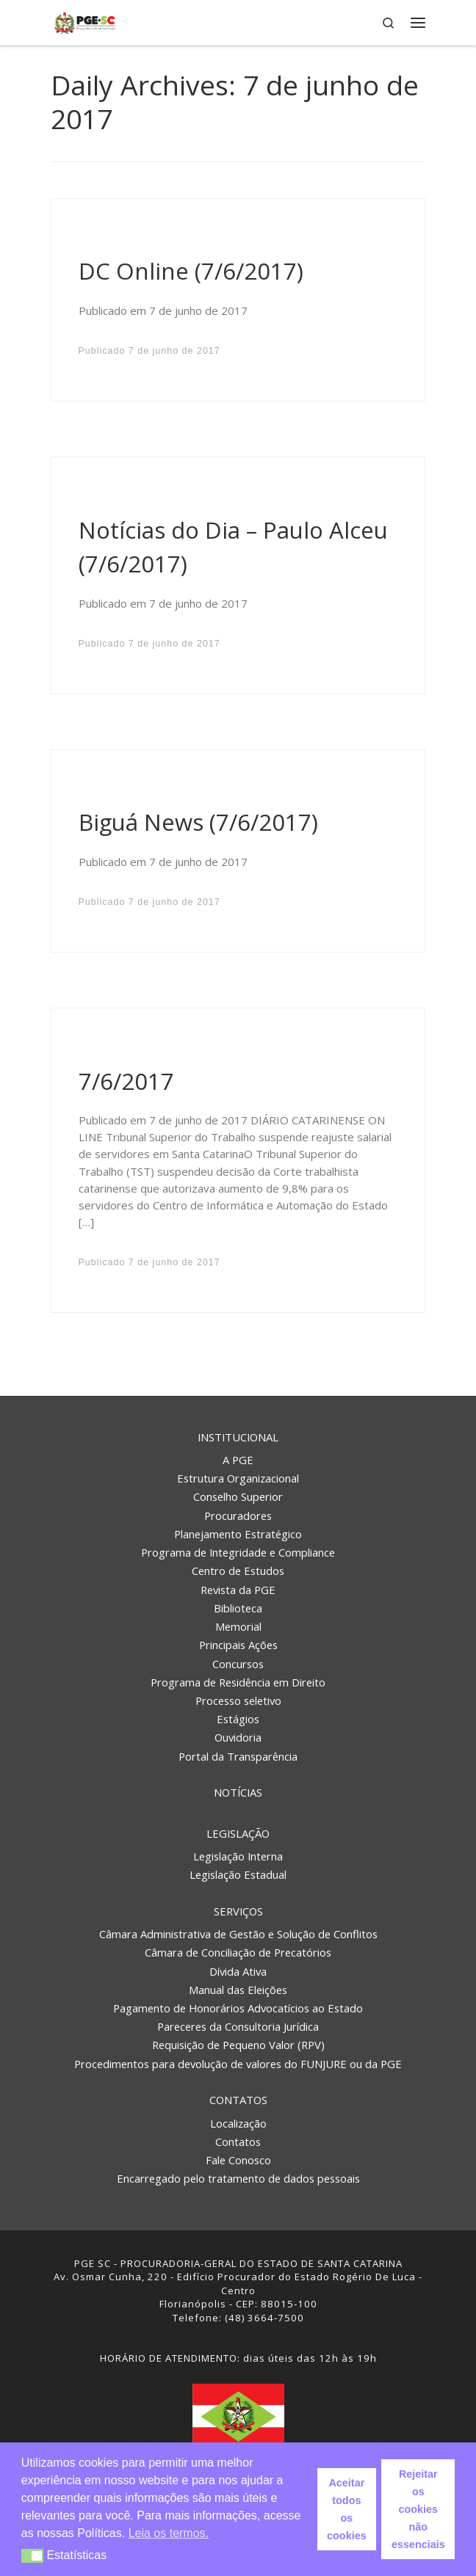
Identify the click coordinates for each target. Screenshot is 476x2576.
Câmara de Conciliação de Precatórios (238, 1952)
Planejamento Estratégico (238, 1534)
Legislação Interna (238, 1856)
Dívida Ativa (238, 1971)
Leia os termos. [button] (169, 2533)
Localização (238, 2123)
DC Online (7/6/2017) (191, 270)
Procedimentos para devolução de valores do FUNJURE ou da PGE (238, 2063)
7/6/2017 (126, 1081)
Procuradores (238, 1515)
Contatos (238, 2099)
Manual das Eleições (238, 1989)
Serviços (238, 1911)
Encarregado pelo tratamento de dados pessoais (238, 2178)
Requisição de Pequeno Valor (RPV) (238, 2044)
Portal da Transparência (238, 1756)
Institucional (238, 1437)
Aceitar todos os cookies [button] (347, 2509)
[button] (32, 2556)
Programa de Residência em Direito (238, 1682)
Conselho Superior (238, 1496)
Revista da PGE (238, 1589)
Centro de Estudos (238, 1570)
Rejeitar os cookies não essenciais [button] (418, 2509)
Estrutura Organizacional (238, 1478)
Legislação (238, 1833)
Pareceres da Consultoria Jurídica (238, 2026)
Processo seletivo (238, 1700)
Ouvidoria (238, 1737)
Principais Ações (238, 1644)
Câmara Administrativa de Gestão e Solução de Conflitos (238, 1933)
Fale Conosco (238, 2160)
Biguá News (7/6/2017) (198, 822)
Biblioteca (238, 1608)
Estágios (238, 1718)
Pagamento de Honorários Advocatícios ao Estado (238, 2008)
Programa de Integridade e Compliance (238, 1552)
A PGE (238, 1459)
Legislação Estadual (238, 1874)
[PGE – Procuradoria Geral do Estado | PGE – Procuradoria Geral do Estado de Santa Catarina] (85, 21)
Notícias (238, 1792)
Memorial (238, 1626)
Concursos (238, 1663)
